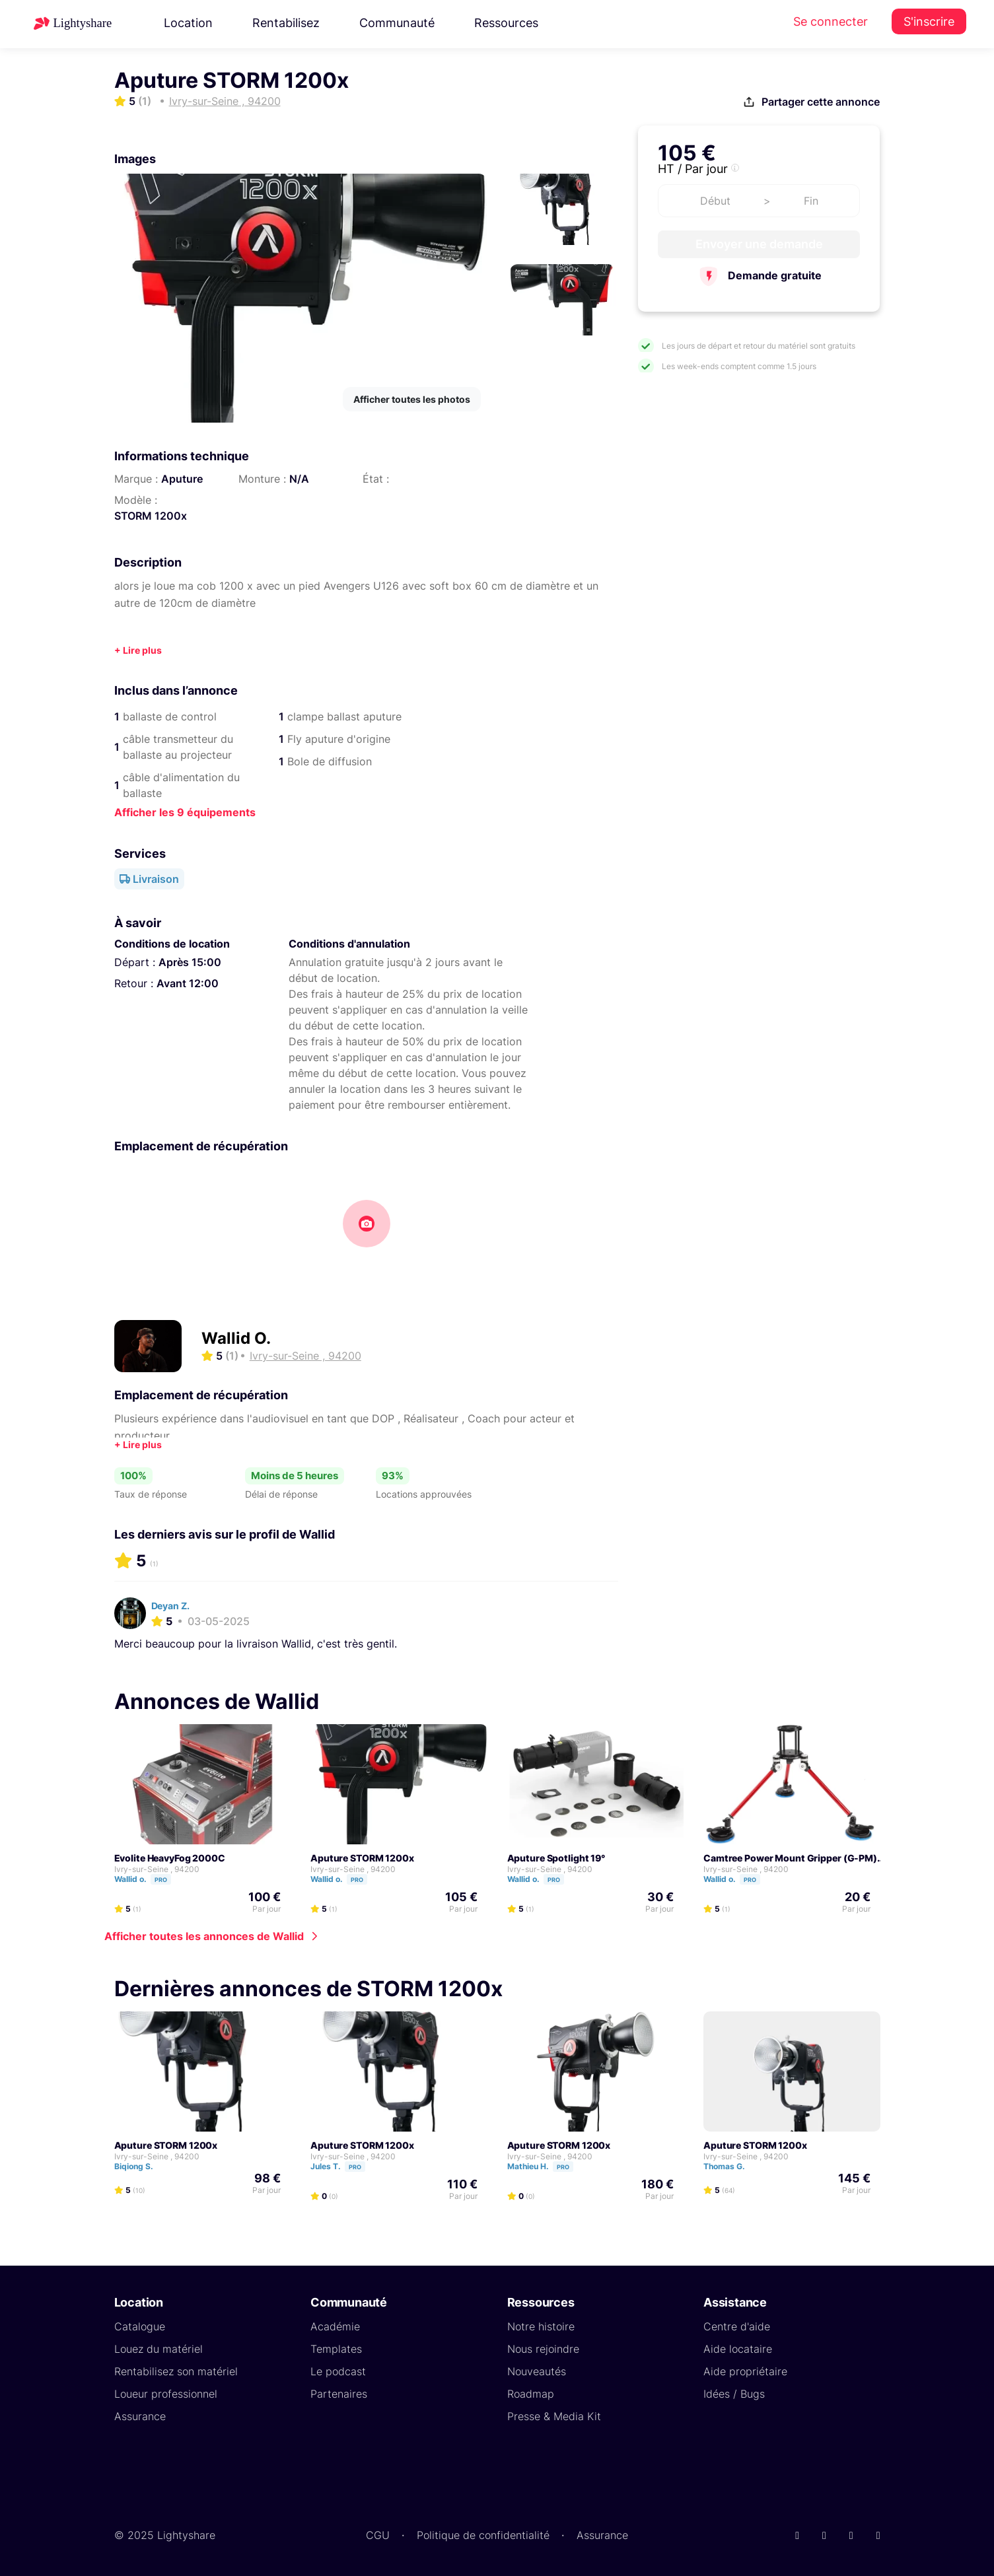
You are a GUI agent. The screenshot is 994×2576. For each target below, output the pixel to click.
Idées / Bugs (734, 2393)
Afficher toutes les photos (411, 399)
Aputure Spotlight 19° (556, 1857)
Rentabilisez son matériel (176, 2371)
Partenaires (338, 2393)
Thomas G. (730, 2166)
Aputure (182, 478)
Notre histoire (541, 2326)
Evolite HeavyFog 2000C (169, 1857)
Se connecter (830, 21)
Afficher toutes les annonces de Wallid (204, 1936)
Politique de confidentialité (483, 2535)
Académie (335, 2326)
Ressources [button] (506, 23)
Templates (336, 2348)
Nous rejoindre (543, 2348)
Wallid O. (236, 1338)
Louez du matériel (158, 2348)
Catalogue (139, 2326)
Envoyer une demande (759, 244)
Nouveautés (536, 2371)
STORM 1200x (150, 515)
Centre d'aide (736, 2326)
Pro (161, 1879)
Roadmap (530, 2393)
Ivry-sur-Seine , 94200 (156, 1869)
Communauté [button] (397, 23)
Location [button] (188, 23)
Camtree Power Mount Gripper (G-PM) (790, 1857)
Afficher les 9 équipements (185, 812)
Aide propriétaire (745, 2371)
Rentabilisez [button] (286, 23)
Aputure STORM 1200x (362, 1857)
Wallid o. (148, 1879)
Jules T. (343, 2166)
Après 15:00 (190, 962)
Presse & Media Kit (554, 2416)
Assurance (140, 2416)
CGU (378, 2535)
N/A (299, 478)
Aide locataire (737, 2348)
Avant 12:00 (188, 983)
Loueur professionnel (165, 2393)
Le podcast (338, 2371)
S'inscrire (929, 21)
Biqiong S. (139, 2166)
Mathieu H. (546, 2166)
